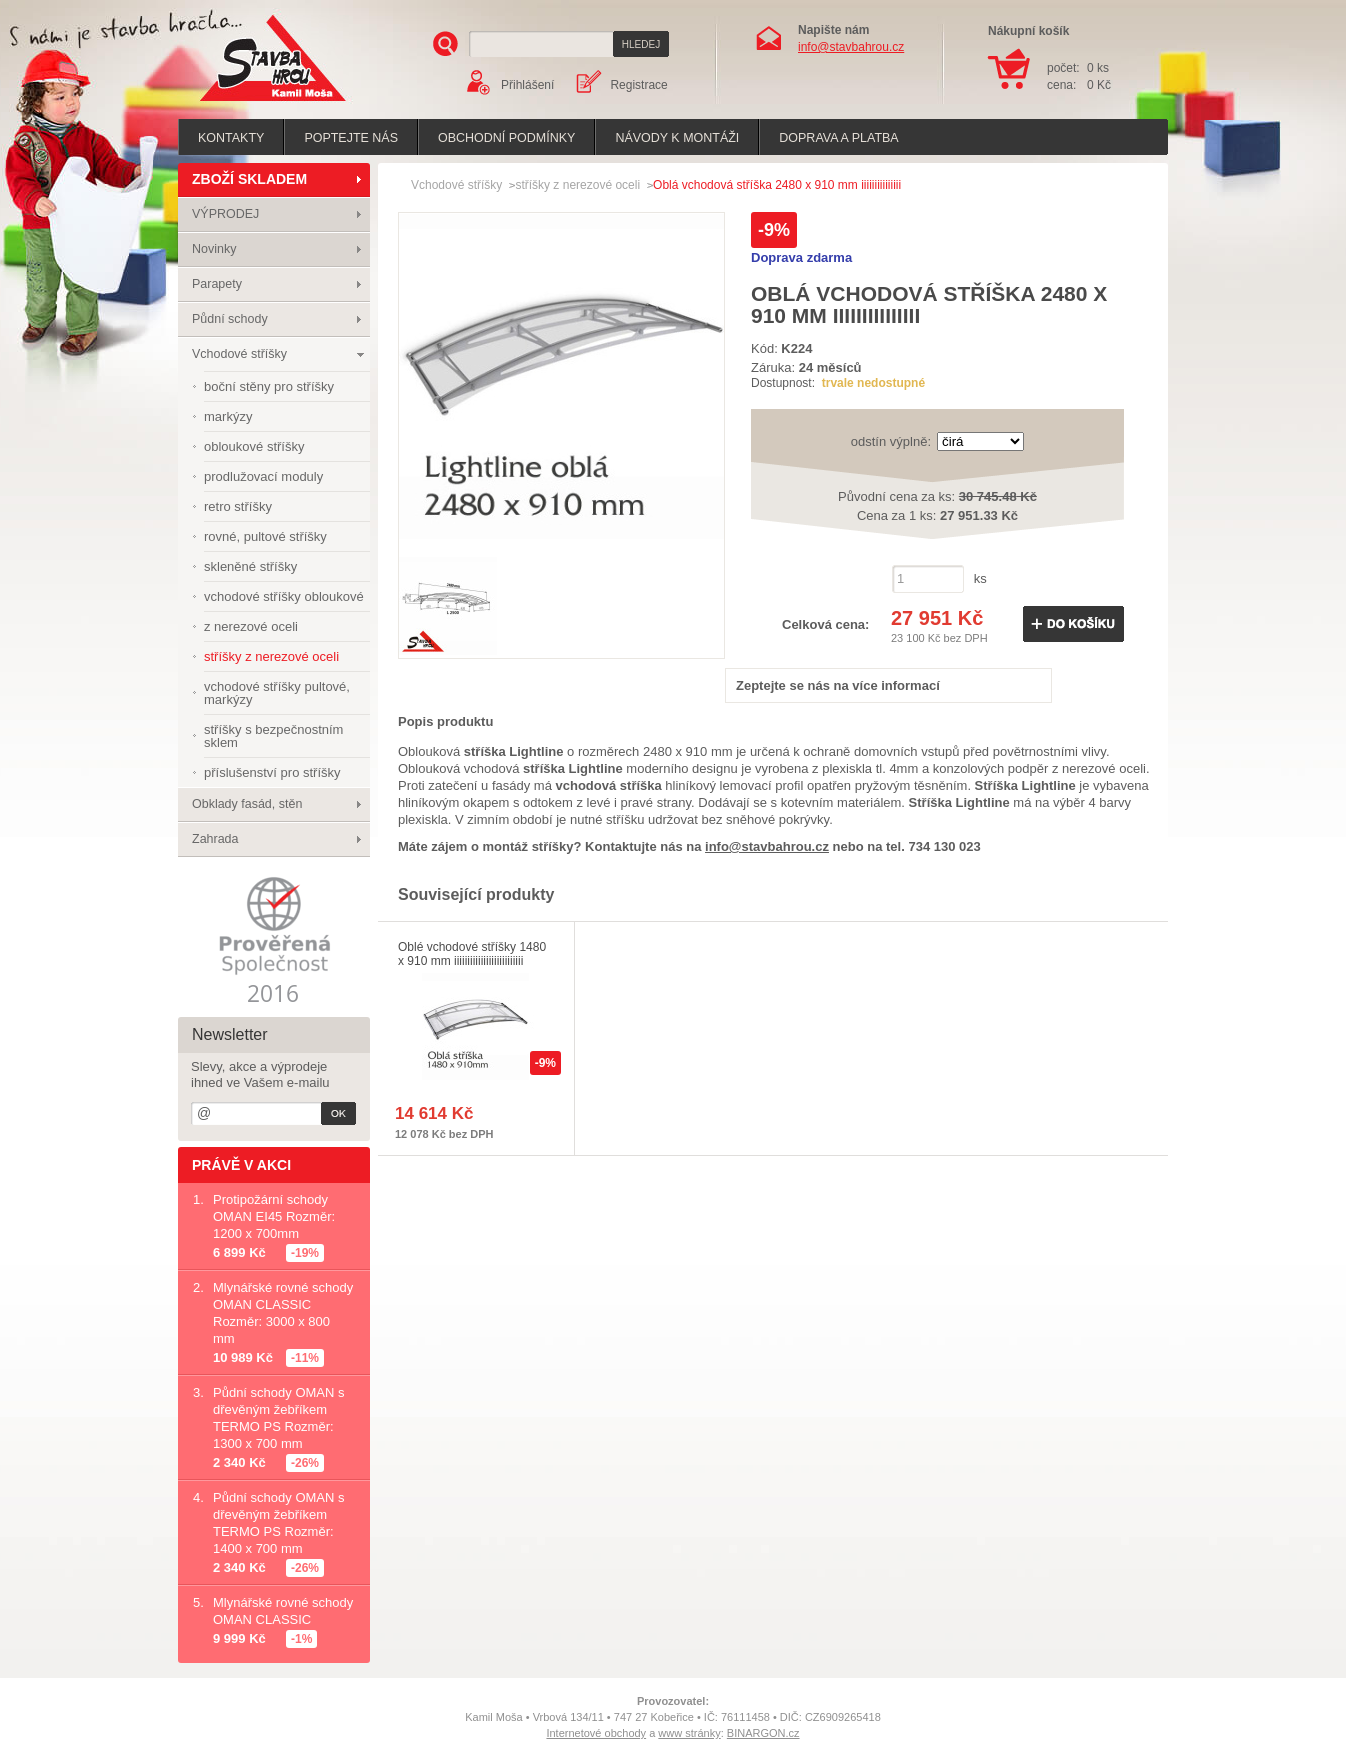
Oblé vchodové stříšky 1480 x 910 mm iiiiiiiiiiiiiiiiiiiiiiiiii (472, 954)
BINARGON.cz (763, 1733)
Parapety (217, 284)
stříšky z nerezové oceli (577, 185)
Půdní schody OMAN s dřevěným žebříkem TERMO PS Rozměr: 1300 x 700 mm (279, 1418)
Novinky (214, 249)
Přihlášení (527, 85)
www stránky (689, 1733)
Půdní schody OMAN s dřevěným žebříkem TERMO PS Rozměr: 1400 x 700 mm (279, 1523)
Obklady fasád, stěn (247, 804)
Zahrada (215, 839)
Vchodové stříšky (239, 354)
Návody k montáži (677, 138)
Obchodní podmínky (506, 138)
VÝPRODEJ (225, 214)
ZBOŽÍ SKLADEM (249, 179)
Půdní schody (230, 319)
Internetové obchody (596, 1733)
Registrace (638, 85)
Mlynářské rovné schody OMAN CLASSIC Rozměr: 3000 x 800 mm (283, 1313)
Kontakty (231, 138)
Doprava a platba (838, 138)
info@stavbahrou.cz (851, 47)
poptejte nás (351, 138)
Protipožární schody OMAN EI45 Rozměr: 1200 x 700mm (274, 1216)
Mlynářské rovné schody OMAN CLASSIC (283, 1611)
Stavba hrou (242, 103)
